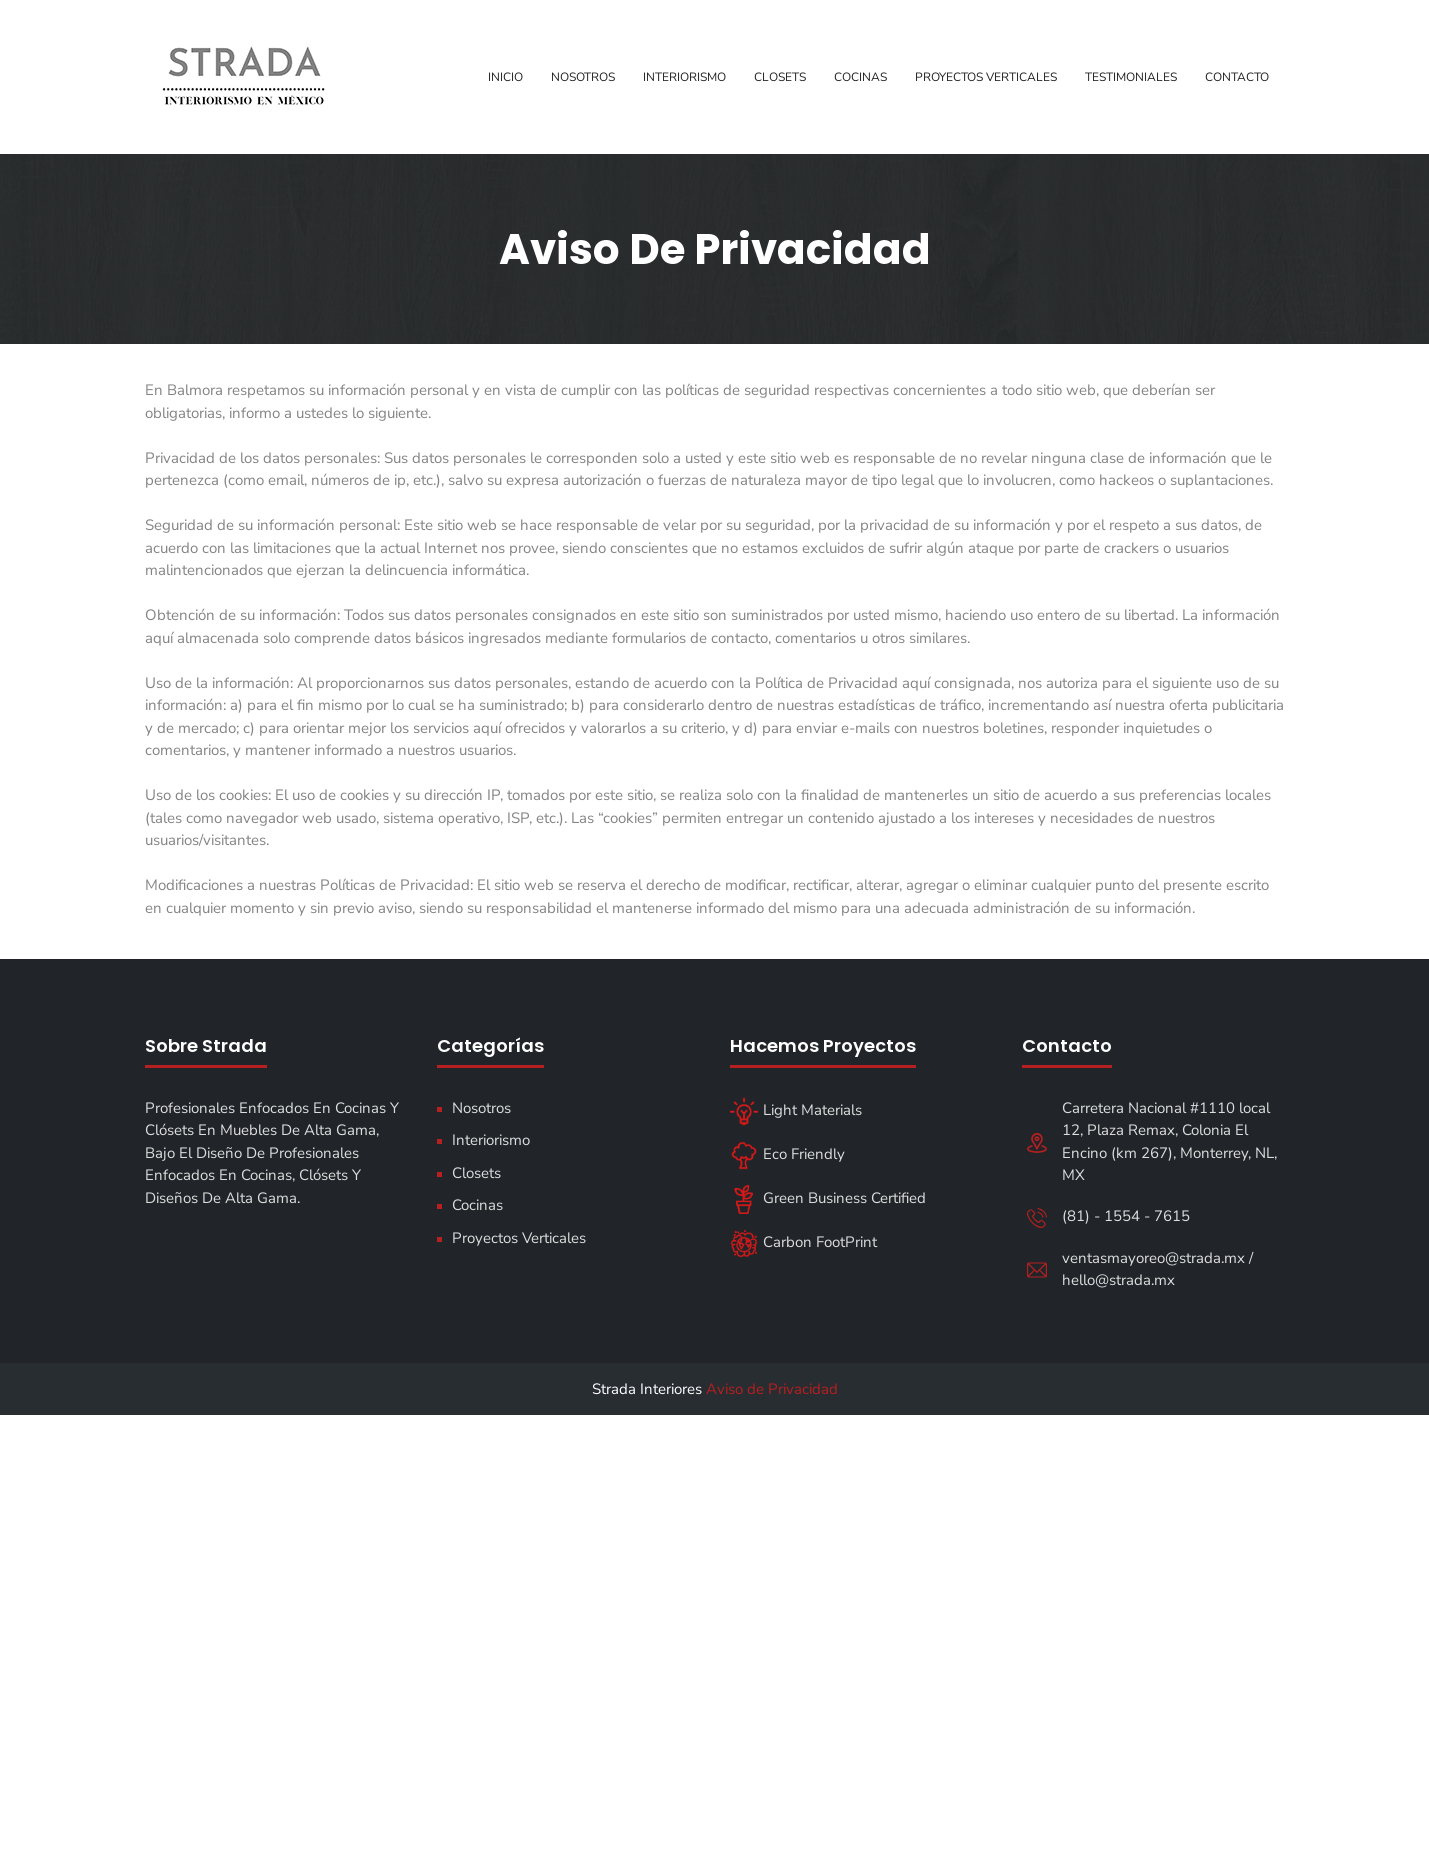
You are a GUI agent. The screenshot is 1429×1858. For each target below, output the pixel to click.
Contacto (1237, 77)
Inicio (505, 77)
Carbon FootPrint (803, 1242)
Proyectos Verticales (986, 77)
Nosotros (583, 77)
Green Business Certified (828, 1198)
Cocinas (860, 77)
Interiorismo (684, 77)
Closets (780, 77)
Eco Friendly (787, 1154)
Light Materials (796, 1110)
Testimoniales (1131, 77)
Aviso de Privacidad (772, 1389)
